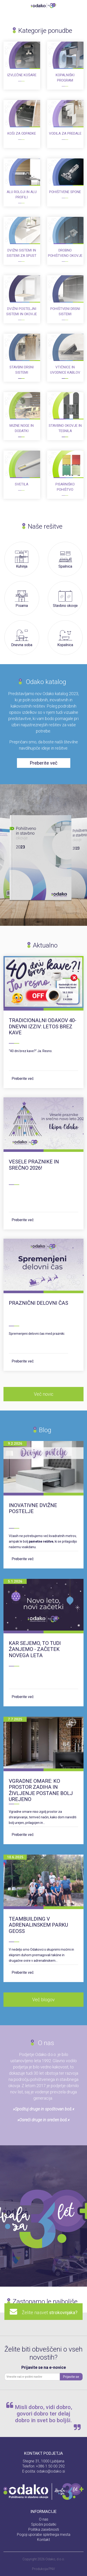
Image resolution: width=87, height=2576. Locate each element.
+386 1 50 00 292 (50, 2466)
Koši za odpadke (21, 133)
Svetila (21, 484)
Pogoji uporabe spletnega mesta (43, 2534)
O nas (43, 2519)
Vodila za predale (65, 133)
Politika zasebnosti (43, 2529)
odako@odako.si (51, 2471)
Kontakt (43, 2539)
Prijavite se (71, 2377)
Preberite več (23, 1078)
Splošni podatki (43, 2524)
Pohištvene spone (65, 192)
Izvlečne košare (21, 75)
